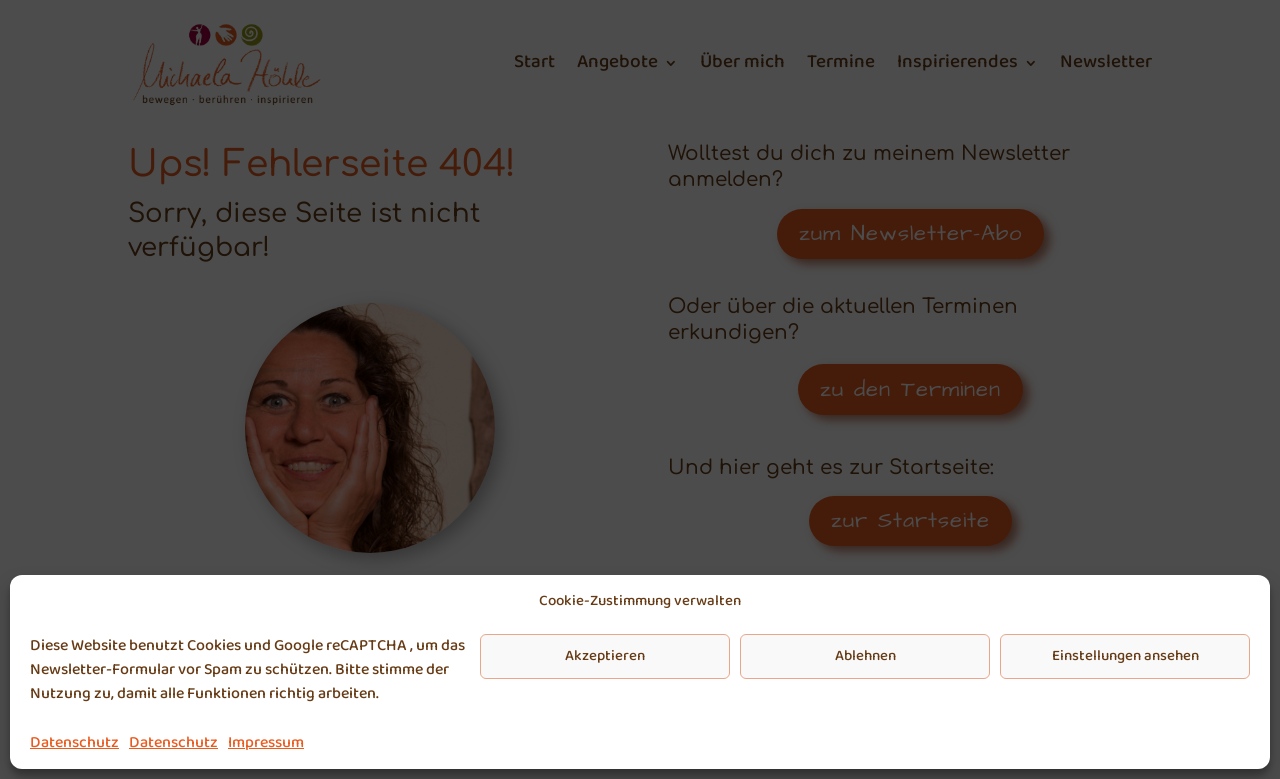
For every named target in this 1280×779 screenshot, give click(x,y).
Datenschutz (74, 742)
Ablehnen (865, 656)
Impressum (266, 742)
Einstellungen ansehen (1125, 656)
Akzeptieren (605, 656)
